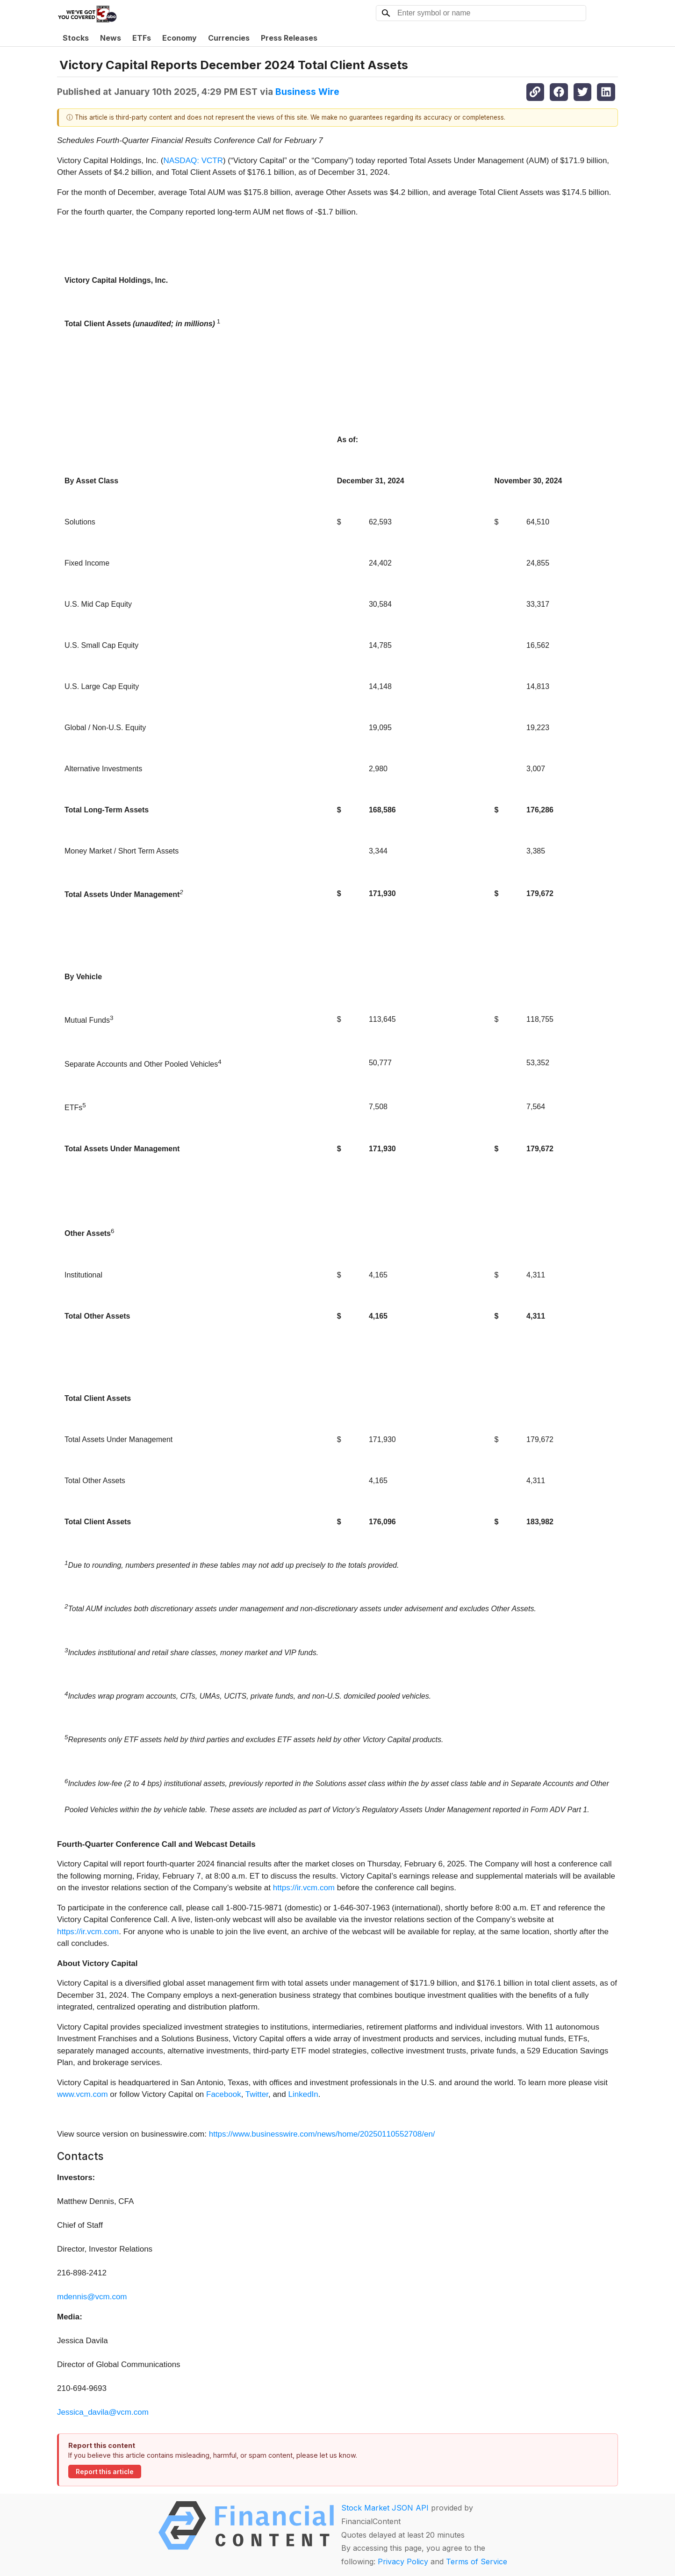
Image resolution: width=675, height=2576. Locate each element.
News (110, 38)
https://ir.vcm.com (304, 1887)
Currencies (229, 38)
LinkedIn (303, 2094)
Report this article (105, 2472)
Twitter (256, 2094)
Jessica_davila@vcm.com (103, 2412)
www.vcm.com (82, 2094)
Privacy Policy (403, 2561)
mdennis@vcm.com (92, 2296)
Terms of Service (476, 2561)
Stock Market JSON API (385, 2507)
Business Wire (307, 91)
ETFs (141, 38)
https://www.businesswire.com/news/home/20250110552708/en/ (322, 2134)
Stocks (76, 38)
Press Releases (289, 38)
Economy (179, 38)
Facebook (223, 2094)
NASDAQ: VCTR (193, 160)
